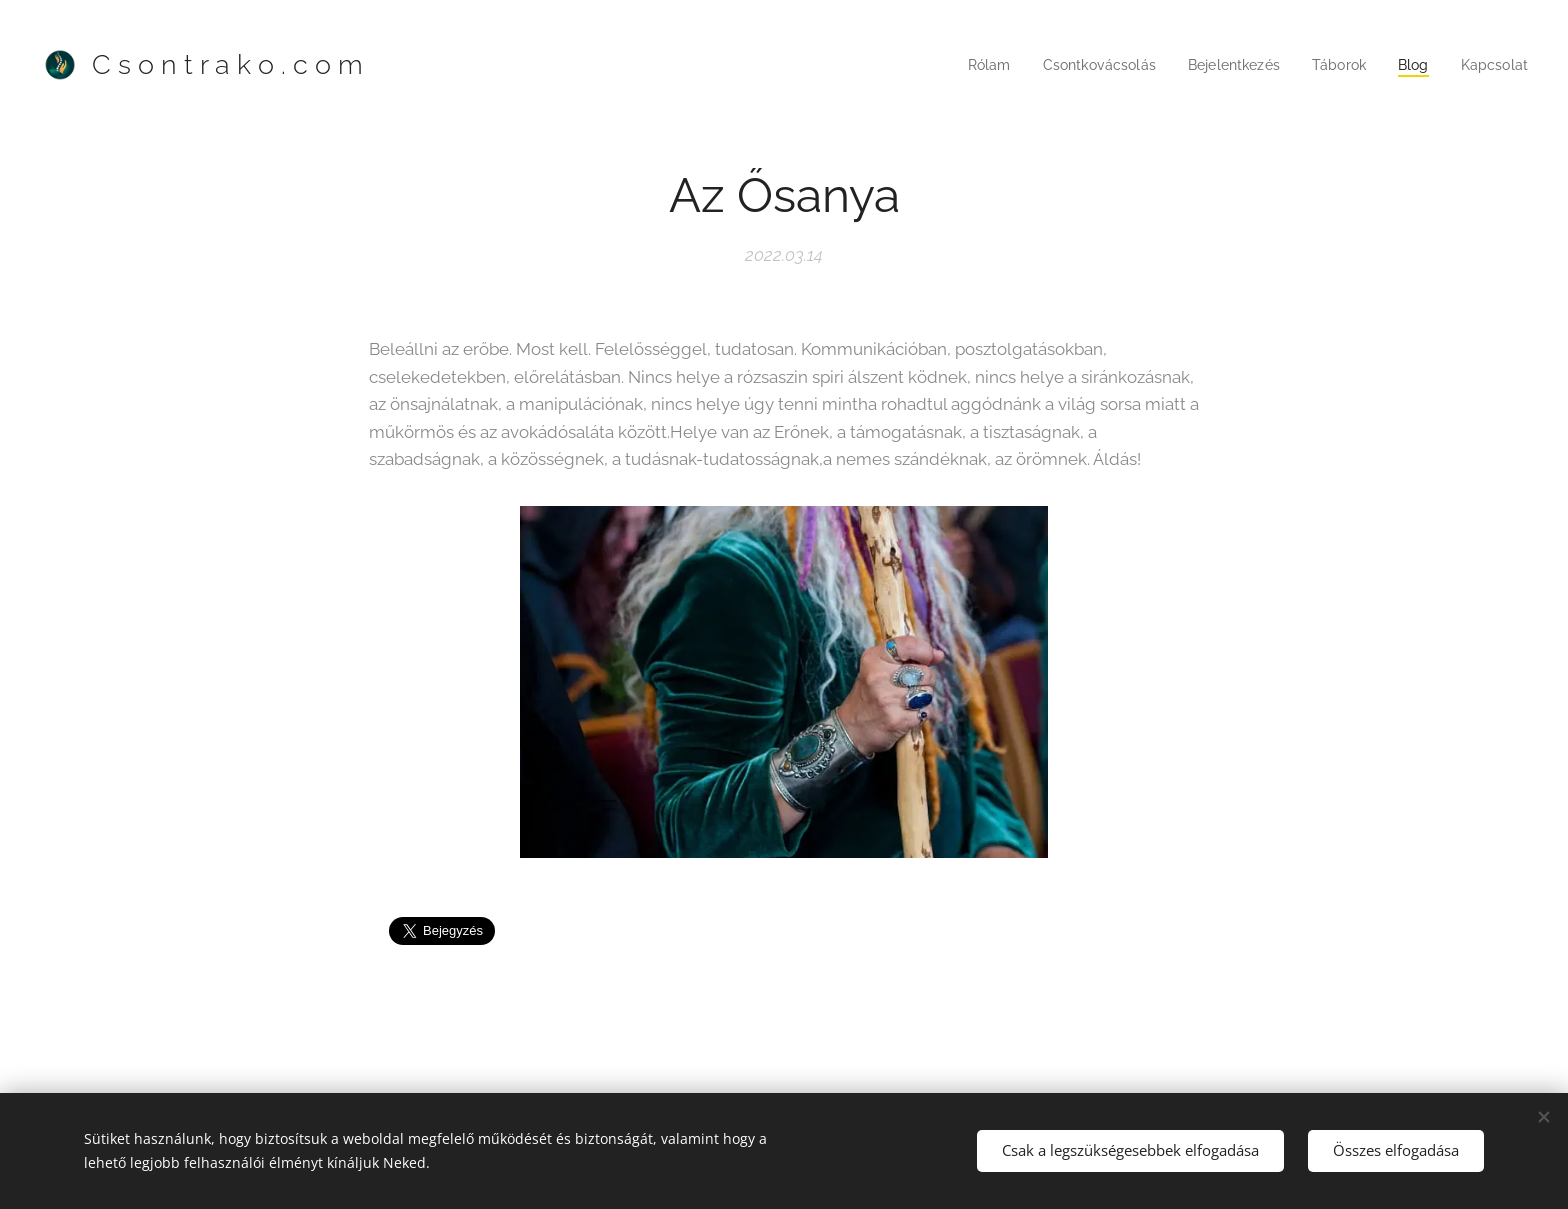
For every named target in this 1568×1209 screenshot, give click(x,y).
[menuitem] (967, 65)
